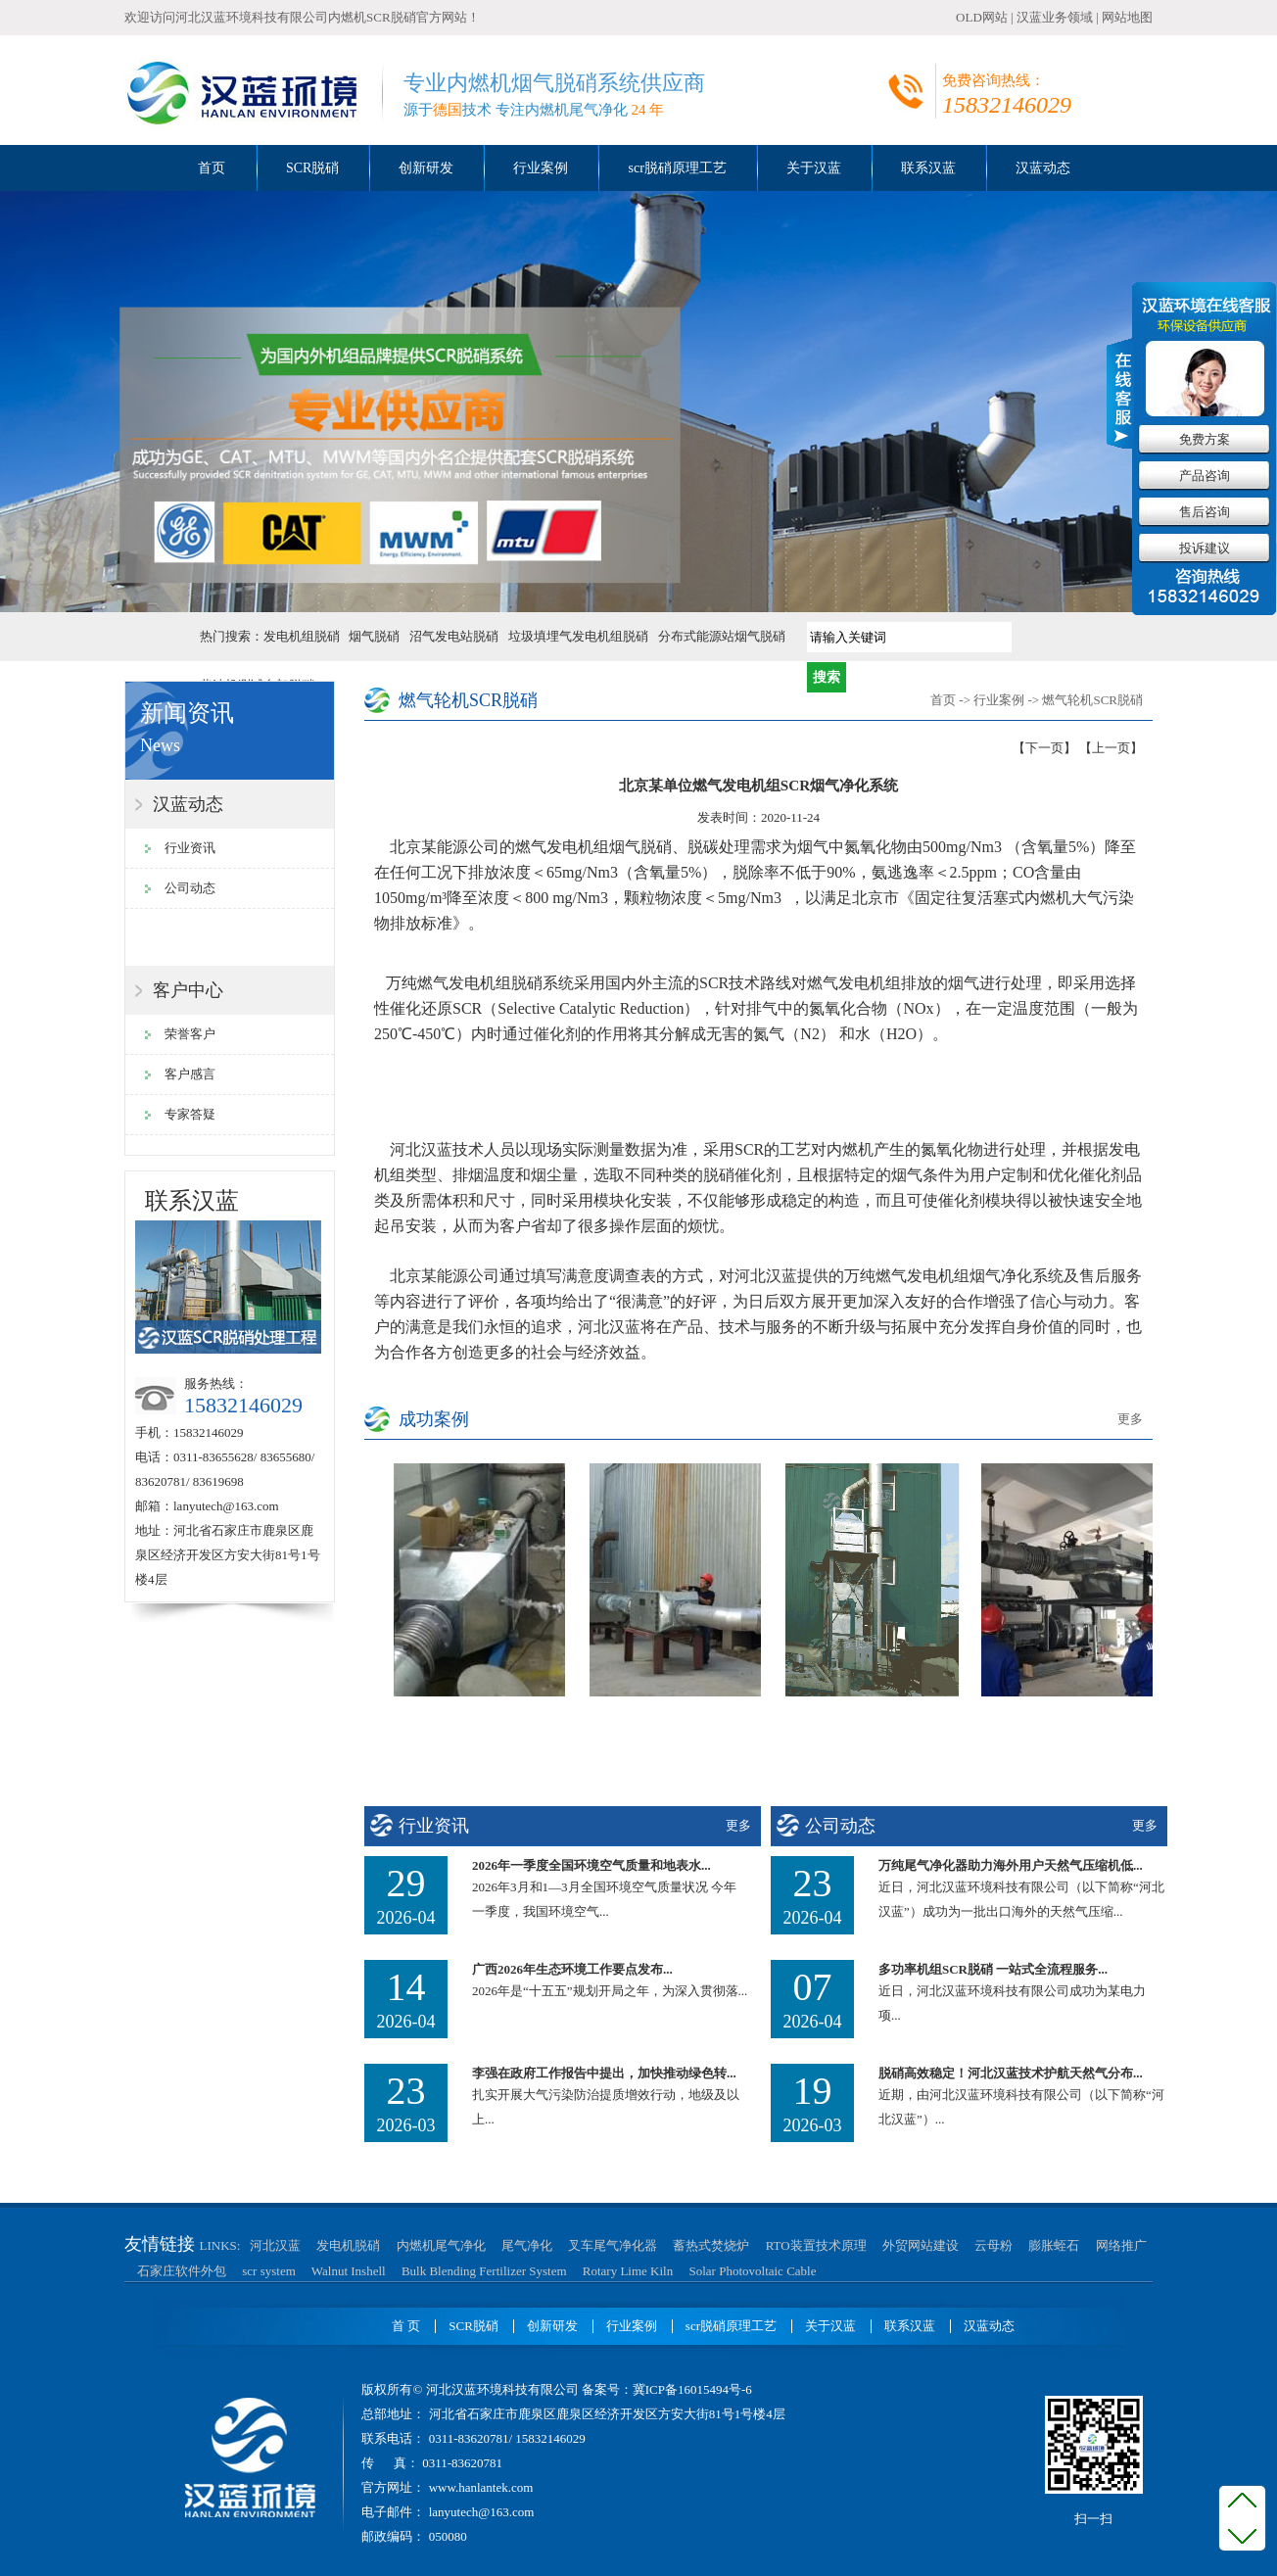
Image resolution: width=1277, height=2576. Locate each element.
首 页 (406, 2325)
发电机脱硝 (348, 2245)
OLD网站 (982, 17)
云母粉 (993, 2245)
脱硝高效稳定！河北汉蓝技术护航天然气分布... (1010, 2073)
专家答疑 (190, 1114)
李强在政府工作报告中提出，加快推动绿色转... (604, 2073)
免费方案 (1204, 439)
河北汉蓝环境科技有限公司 (251, 17)
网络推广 (1121, 2245)
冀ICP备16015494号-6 (692, 2389)
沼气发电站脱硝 (453, 636)
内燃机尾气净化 (441, 2245)
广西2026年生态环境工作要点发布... (572, 1969)
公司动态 (190, 888)
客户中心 (188, 990)
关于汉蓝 (813, 168)
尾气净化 (526, 2245)
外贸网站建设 (920, 2245)
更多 (1130, 1418)
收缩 (1120, 391)
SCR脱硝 (312, 168)
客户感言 (190, 1074)
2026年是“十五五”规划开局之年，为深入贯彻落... (609, 1990)
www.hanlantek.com (479, 2487)
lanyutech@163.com (226, 1506)
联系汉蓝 (928, 168)
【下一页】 (1044, 747)
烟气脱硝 (374, 636)
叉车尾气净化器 (612, 2245)
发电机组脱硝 (301, 636)
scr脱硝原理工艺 (677, 168)
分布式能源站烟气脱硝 (721, 636)
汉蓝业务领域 (1055, 17)
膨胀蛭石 (1053, 2245)
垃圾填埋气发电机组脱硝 (578, 636)
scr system (269, 2271)
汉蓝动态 (1043, 168)
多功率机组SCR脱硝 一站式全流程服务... (993, 1969)
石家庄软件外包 (181, 2271)
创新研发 (426, 168)
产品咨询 (1204, 475)
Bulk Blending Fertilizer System (484, 2271)
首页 (211, 168)
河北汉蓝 (275, 2245)
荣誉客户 (190, 1033)
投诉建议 (1204, 548)
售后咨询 (1204, 511)
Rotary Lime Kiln (628, 2271)
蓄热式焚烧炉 (711, 2245)
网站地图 (1127, 17)
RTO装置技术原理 (816, 2245)
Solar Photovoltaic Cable (752, 2271)
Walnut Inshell (348, 2271)
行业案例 (540, 168)
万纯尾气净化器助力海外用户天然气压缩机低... (1010, 1865)
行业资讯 (190, 847)
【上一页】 (1111, 747)
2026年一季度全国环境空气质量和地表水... (591, 1865)
